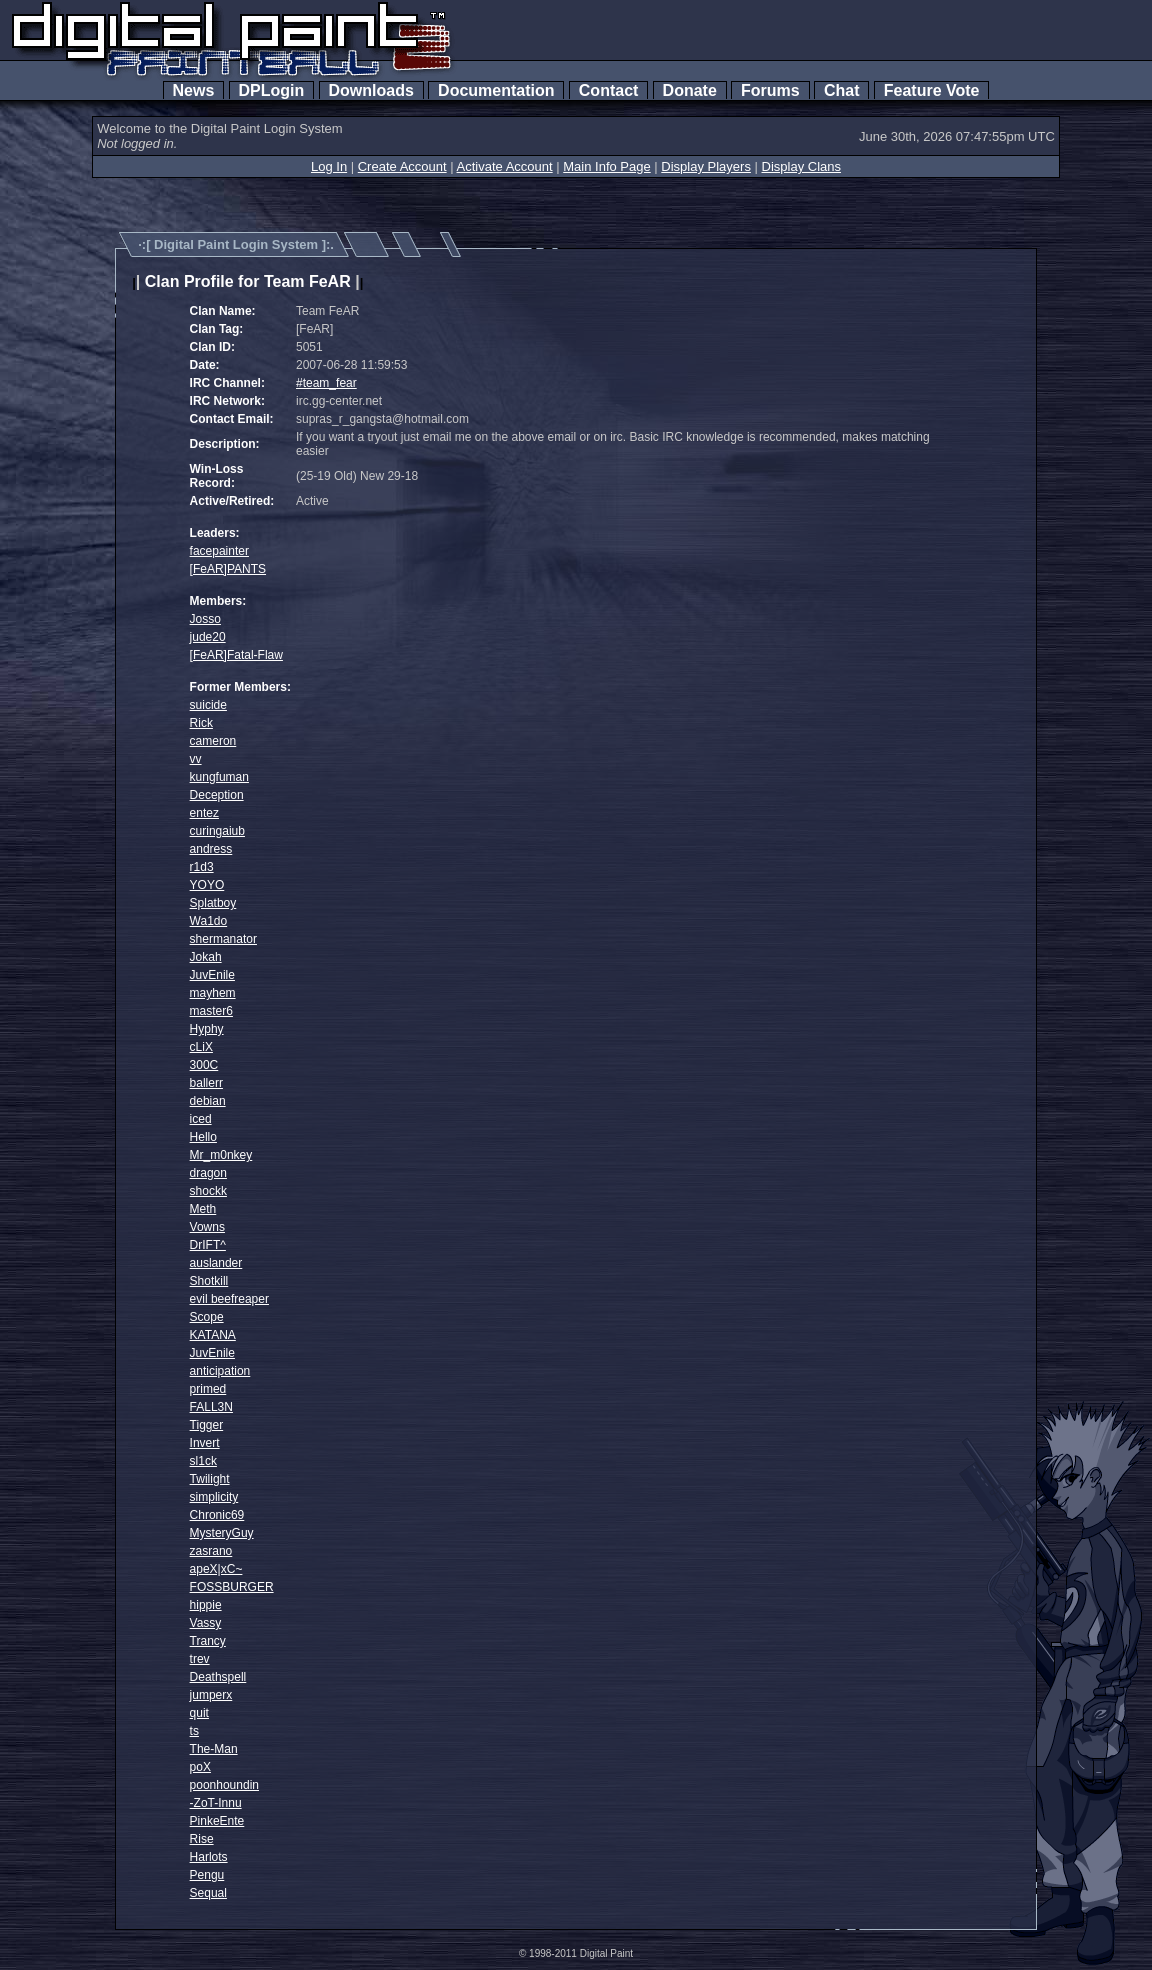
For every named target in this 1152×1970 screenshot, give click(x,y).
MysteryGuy (222, 1533)
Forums (770, 90)
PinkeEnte (217, 1821)
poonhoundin (224, 1785)
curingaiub (217, 831)
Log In (329, 166)
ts (194, 1731)
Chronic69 (217, 1515)
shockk (208, 1191)
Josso (205, 619)
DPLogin (272, 90)
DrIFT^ (208, 1245)
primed (208, 1389)
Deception (217, 795)
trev (200, 1659)
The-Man (214, 1749)
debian (208, 1101)
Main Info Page (606, 166)
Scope (207, 1317)
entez (204, 813)
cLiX (201, 1047)
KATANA (213, 1335)
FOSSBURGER (232, 1587)
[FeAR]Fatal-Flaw (236, 655)
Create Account (402, 166)
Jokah (206, 957)
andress (211, 849)
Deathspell (218, 1677)
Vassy (206, 1623)
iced (201, 1119)
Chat (841, 90)
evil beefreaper (229, 1299)
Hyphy (207, 1029)
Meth (203, 1209)
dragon (208, 1173)
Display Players (706, 166)
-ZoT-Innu (216, 1803)
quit (199, 1713)
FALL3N (211, 1407)
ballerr (206, 1083)
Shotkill (209, 1281)
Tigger (207, 1425)
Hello (203, 1137)
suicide (208, 705)
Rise (202, 1839)
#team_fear (326, 383)
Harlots (209, 1857)
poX (200, 1767)
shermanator (223, 939)
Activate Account (505, 166)
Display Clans (801, 166)
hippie (206, 1605)
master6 (211, 1011)
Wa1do (209, 921)
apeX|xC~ (216, 1569)
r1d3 (202, 867)
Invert (205, 1443)
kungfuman (219, 777)
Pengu (207, 1875)
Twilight (210, 1479)
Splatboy (213, 903)
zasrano (211, 1551)
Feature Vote (932, 90)
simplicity (214, 1497)
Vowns (207, 1227)
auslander (216, 1263)
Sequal (208, 1893)
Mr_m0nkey (221, 1155)
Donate (690, 90)
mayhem (213, 993)
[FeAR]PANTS (228, 569)
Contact (608, 90)
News (194, 90)
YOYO (207, 885)
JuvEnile (212, 975)
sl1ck (203, 1461)
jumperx (211, 1695)
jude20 (208, 637)
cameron (213, 741)
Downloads (371, 90)
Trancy (208, 1641)
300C (204, 1065)
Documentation (496, 90)
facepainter (219, 551)
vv (196, 759)
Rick (201, 723)
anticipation (220, 1371)
